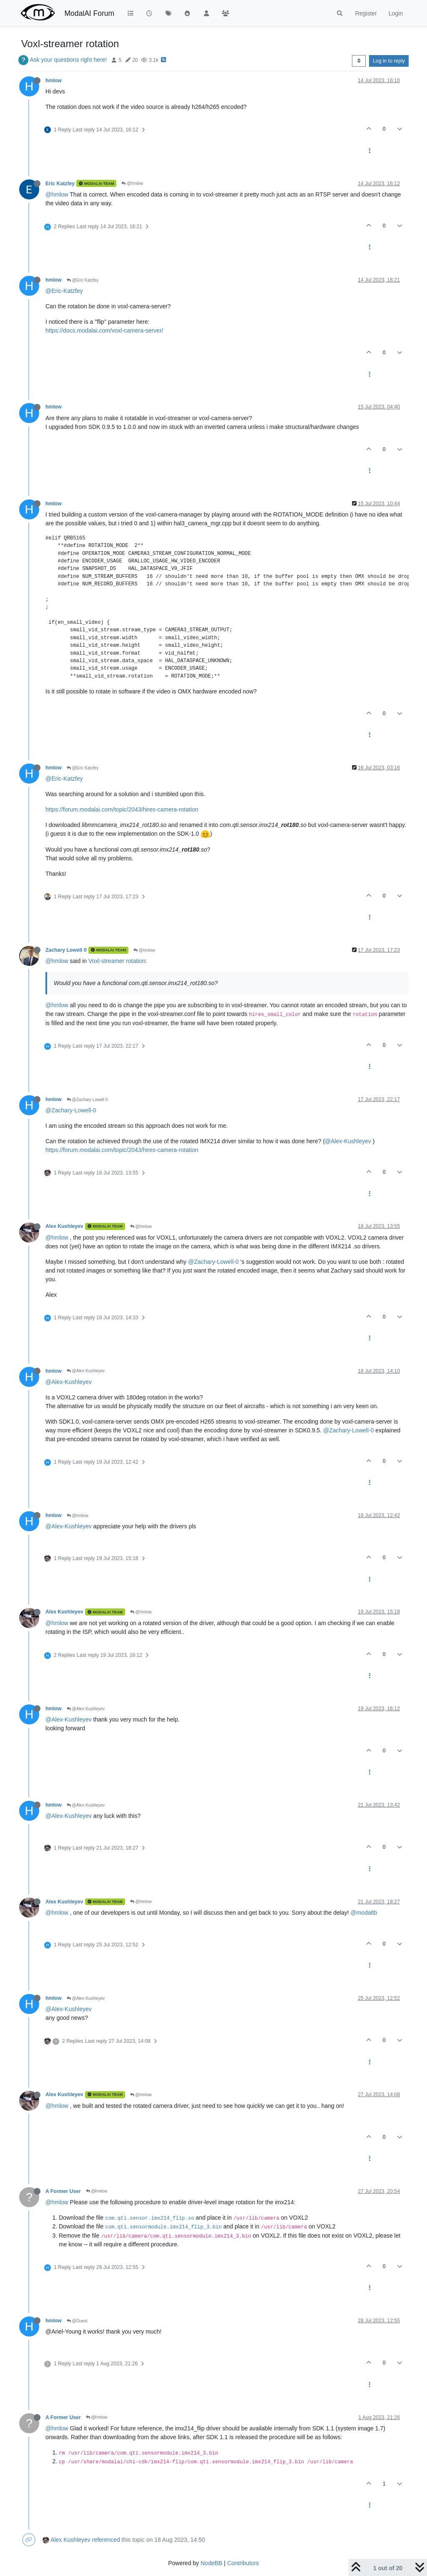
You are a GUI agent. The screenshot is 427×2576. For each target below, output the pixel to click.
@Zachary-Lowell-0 (70, 1110)
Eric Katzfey (60, 184)
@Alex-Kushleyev (348, 1141)
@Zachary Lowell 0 (87, 1099)
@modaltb (363, 1912)
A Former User (63, 2191)
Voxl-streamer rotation (117, 961)
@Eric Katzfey (82, 280)
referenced (106, 2539)
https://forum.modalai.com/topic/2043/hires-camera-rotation (121, 809)
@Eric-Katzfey (64, 290)
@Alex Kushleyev (86, 1371)
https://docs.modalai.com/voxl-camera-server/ (104, 330)
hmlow (53, 80)
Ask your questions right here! (68, 59)
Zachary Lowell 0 (66, 950)
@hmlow (132, 183)
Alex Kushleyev (64, 1226)
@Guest (77, 2321)
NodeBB (211, 2563)
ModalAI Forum (89, 13)
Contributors (243, 2563)
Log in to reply (389, 61)
